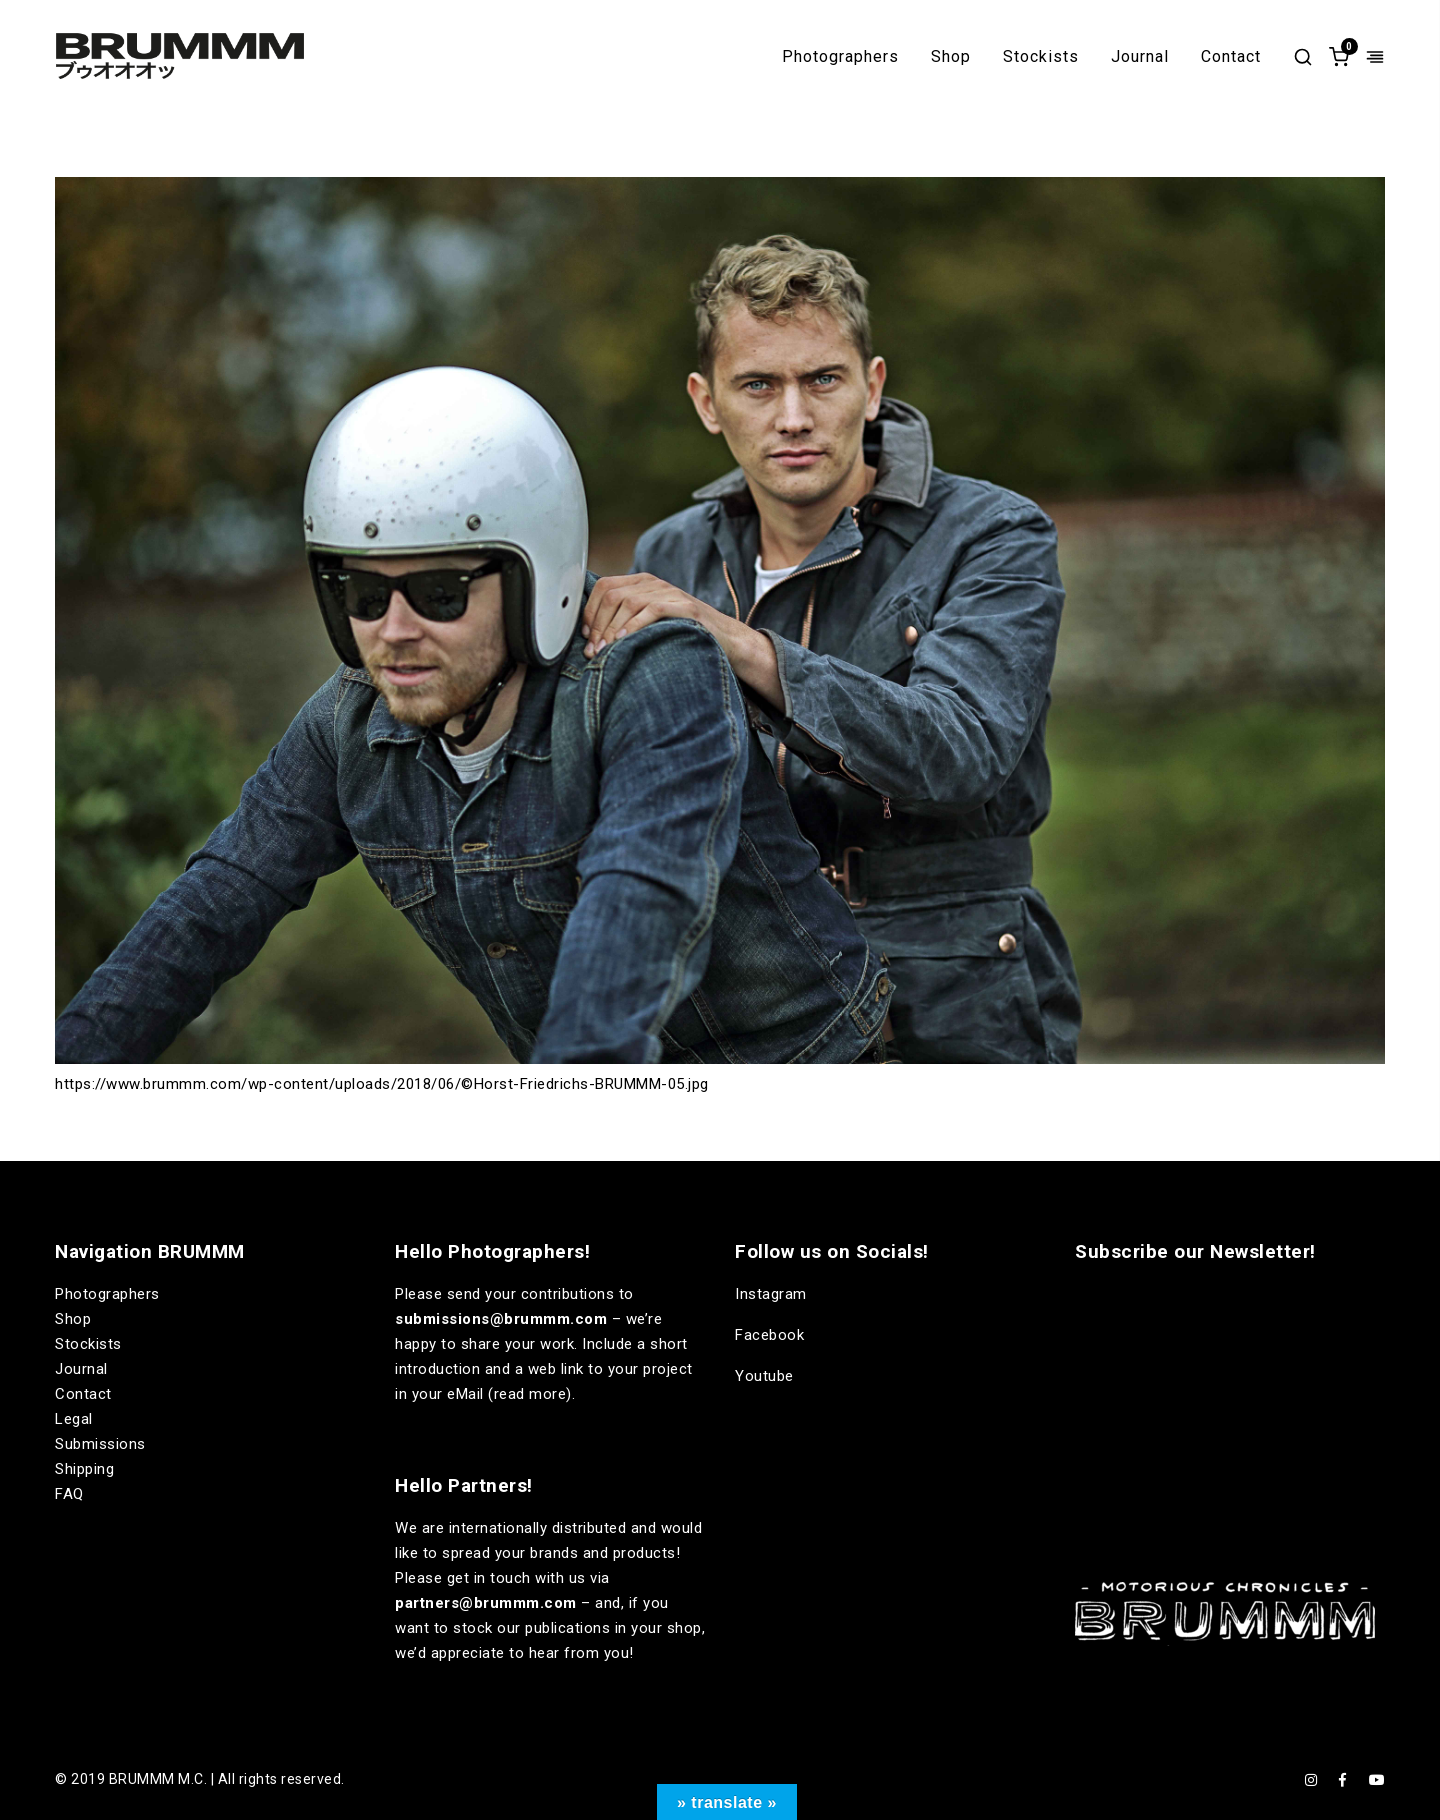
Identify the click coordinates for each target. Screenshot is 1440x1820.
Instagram (771, 1294)
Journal (1140, 57)
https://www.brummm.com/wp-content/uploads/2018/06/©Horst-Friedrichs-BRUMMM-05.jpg (382, 1084)
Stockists (1041, 57)
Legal (74, 1419)
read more (530, 1394)
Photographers (840, 57)
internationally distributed (538, 1528)
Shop (951, 57)
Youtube (764, 1376)
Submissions (100, 1444)
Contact (1231, 57)
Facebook (769, 1335)
